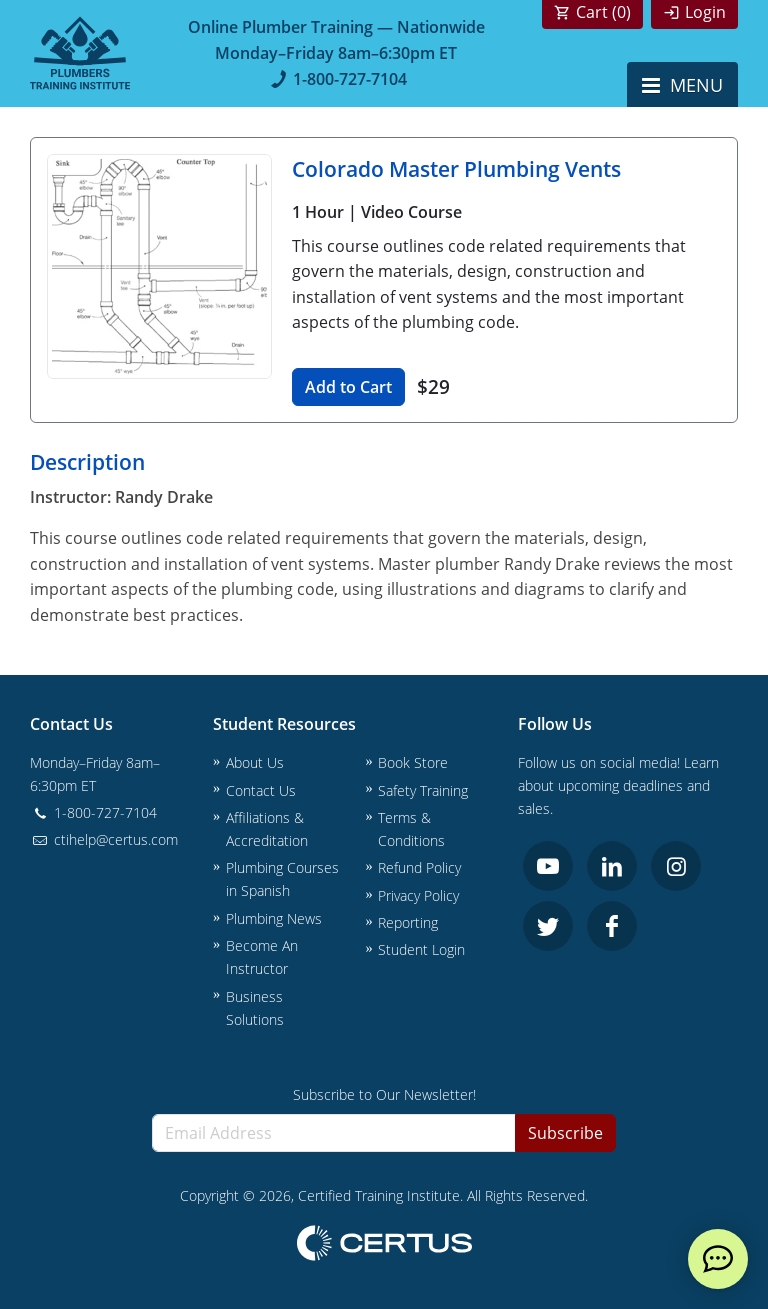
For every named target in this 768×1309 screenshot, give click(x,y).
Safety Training (423, 790)
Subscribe (565, 1133)
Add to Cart (348, 387)
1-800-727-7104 (336, 79)
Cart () (603, 12)
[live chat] (718, 1259)
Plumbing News (274, 918)
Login (705, 12)
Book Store (413, 762)
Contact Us (261, 790)
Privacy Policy (418, 895)
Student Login (421, 949)
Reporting (408, 922)
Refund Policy (419, 867)
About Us (255, 762)
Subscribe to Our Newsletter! (384, 1094)
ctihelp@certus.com (104, 839)
